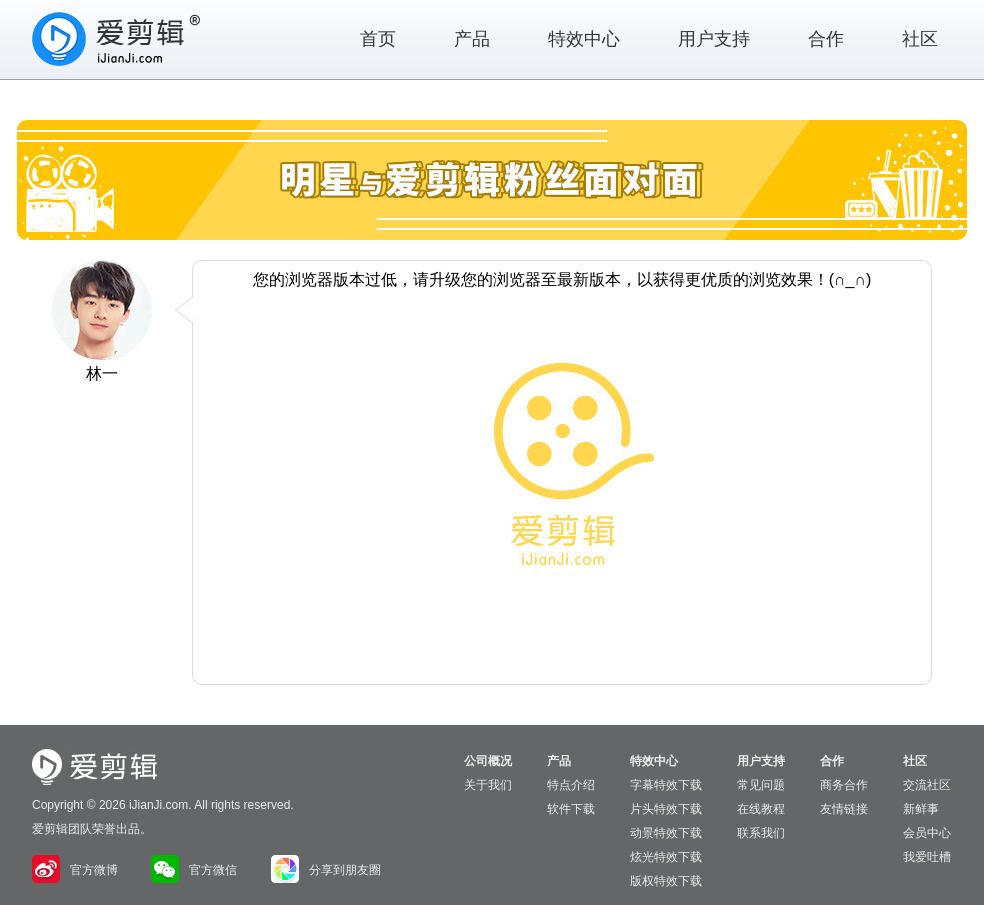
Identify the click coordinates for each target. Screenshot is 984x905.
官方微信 (194, 870)
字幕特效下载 (666, 785)
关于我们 (488, 785)
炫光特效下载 (666, 857)
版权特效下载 (666, 881)
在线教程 (761, 809)
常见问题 (761, 785)
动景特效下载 (666, 833)
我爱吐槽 (927, 857)
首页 (378, 39)
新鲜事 (921, 809)
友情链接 (844, 809)
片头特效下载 (666, 809)
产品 (472, 39)
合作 (826, 39)
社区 (920, 39)
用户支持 (714, 39)
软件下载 (571, 809)
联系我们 (761, 833)
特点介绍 (571, 785)
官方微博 (75, 870)
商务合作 (844, 785)
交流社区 (927, 785)
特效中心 (584, 39)
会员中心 (927, 833)
